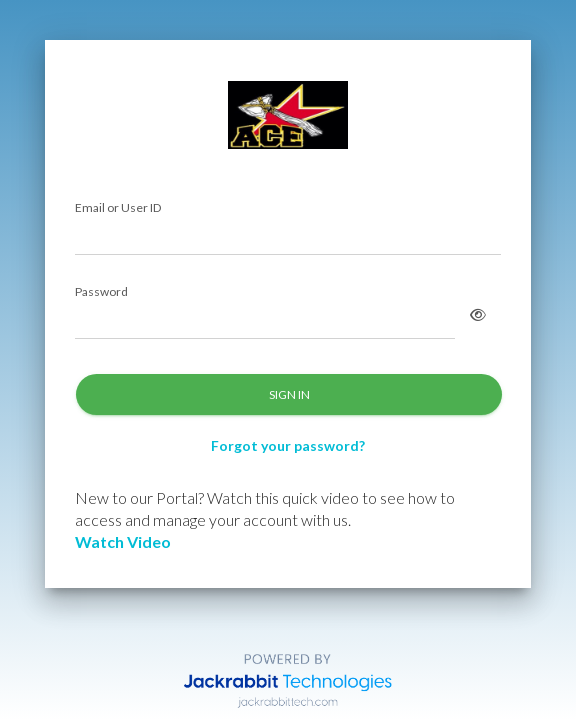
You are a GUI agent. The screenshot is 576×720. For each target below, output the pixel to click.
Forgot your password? (288, 445)
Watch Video (123, 541)
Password (101, 292)
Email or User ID (118, 208)
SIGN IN (289, 394)
